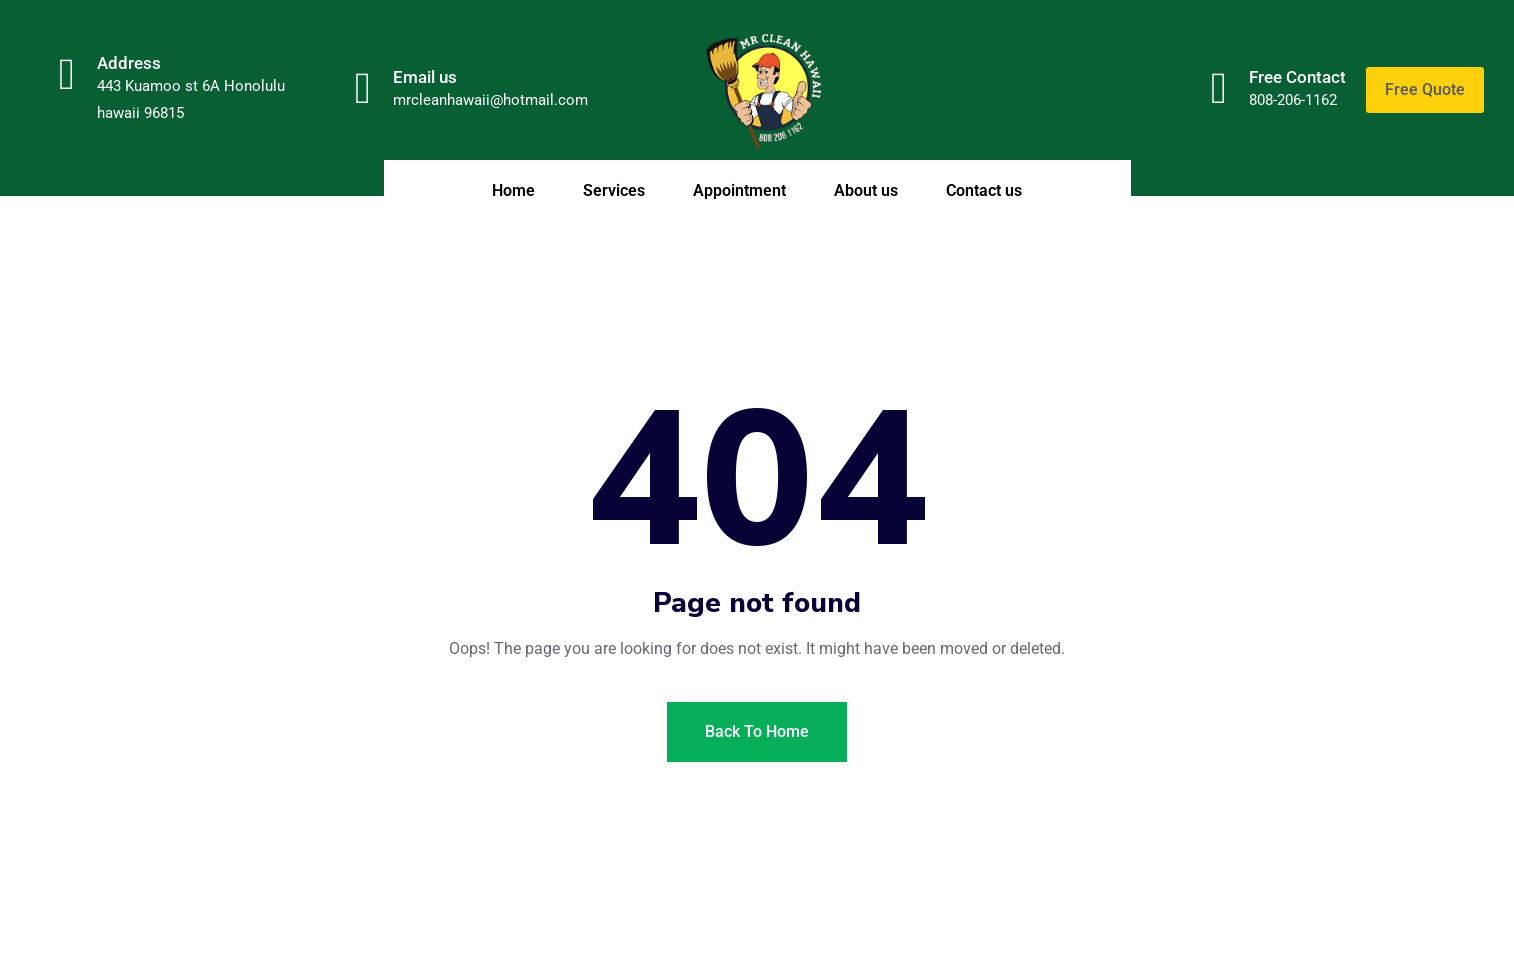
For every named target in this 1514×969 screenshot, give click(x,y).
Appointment (739, 190)
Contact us (984, 190)
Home (513, 190)
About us (866, 190)
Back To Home (757, 731)
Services (614, 190)
